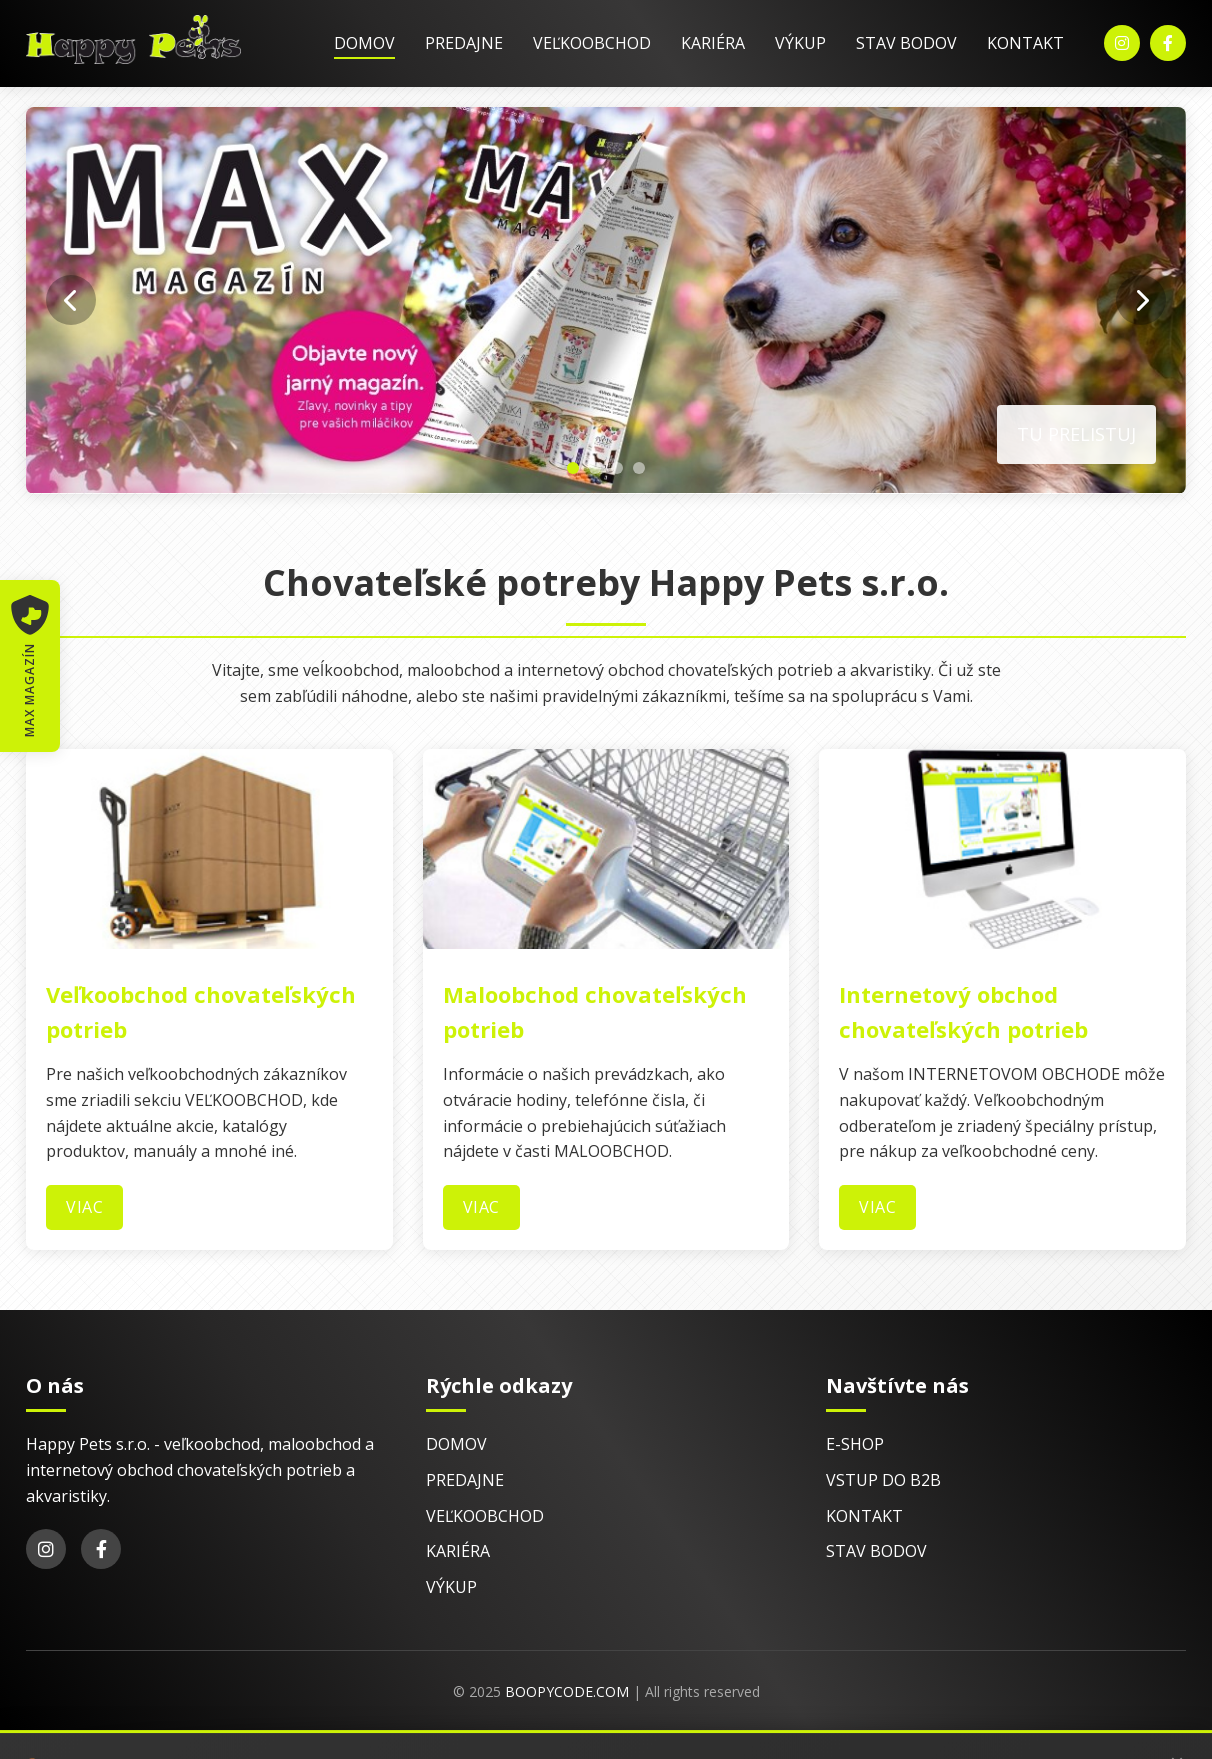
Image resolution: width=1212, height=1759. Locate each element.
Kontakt (1025, 43)
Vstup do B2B (883, 1480)
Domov (364, 43)
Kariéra (713, 43)
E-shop (855, 1444)
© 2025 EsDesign (404, 1746)
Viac (84, 1207)
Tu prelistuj (1076, 434)
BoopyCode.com (567, 1691)
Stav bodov (906, 43)
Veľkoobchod (592, 43)
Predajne (464, 43)
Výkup (800, 43)
